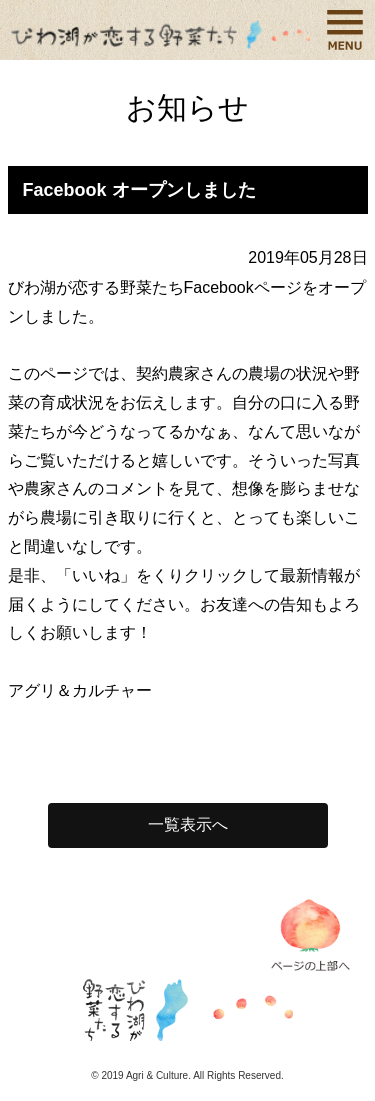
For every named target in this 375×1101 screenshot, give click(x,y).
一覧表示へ (188, 824)
